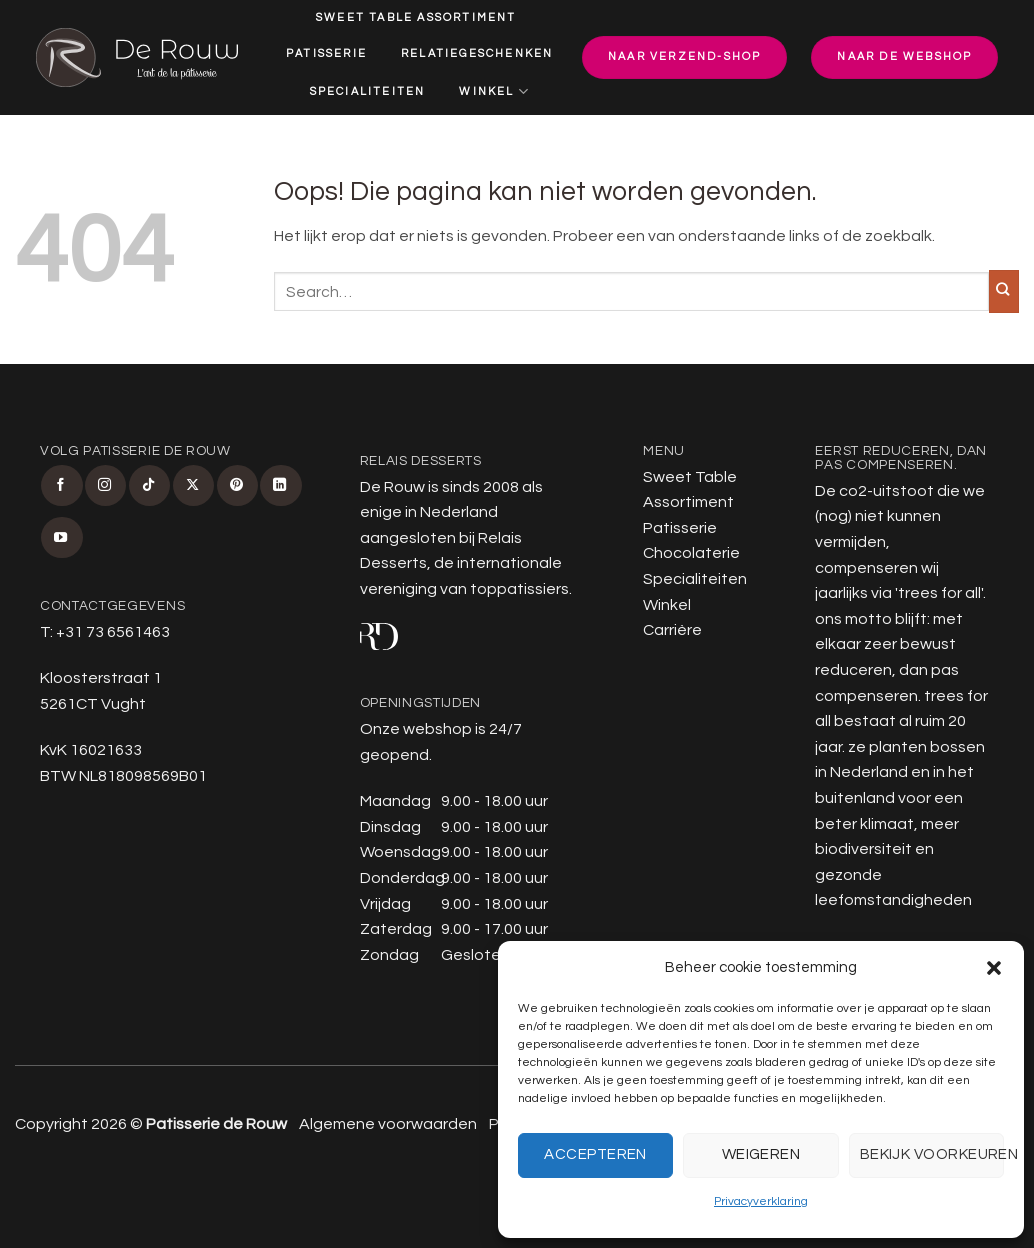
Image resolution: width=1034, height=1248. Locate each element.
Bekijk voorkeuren (932, 1154)
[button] (994, 968)
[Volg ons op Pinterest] (237, 485)
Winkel (494, 91)
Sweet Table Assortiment (416, 17)
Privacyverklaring (761, 1201)
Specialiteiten (368, 91)
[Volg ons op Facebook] (61, 485)
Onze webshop (416, 729)
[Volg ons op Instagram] (105, 485)
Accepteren (595, 1154)
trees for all (939, 593)
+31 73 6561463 (113, 632)
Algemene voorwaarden (388, 1124)
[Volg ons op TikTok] (149, 485)
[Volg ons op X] (193, 485)
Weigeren (761, 1154)
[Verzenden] (1004, 291)
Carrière (423, 130)
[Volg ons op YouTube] (61, 537)
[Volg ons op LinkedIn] (280, 485)
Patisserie (326, 53)
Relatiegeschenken (477, 53)
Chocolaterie (691, 553)
